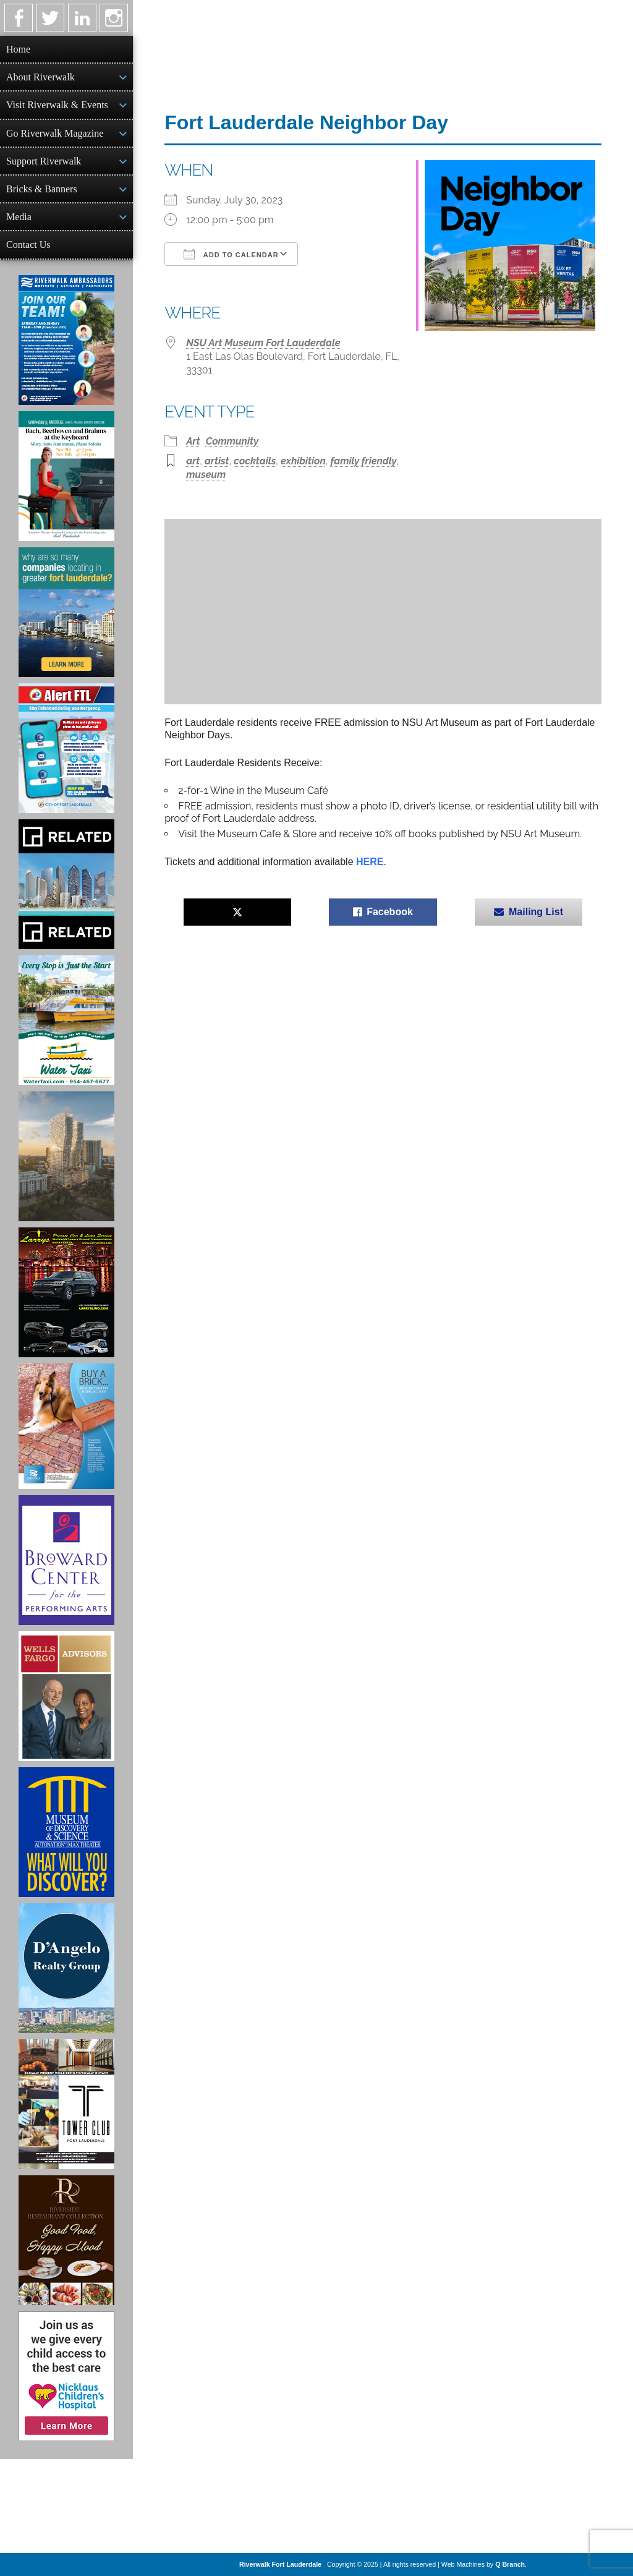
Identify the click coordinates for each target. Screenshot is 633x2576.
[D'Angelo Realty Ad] (66, 1968)
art (193, 461)
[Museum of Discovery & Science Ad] (66, 1832)
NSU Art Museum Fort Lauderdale (263, 343)
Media (19, 216)
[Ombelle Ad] (66, 1156)
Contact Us (28, 244)
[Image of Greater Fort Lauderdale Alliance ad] (66, 612)
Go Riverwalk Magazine (54, 133)
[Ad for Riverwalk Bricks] (66, 1426)
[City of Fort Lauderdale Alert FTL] (66, 748)
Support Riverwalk (43, 161)
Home (18, 49)
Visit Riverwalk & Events (57, 105)
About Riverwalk (40, 77)
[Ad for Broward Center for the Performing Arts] (66, 1560)
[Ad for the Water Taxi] (66, 1020)
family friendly (364, 461)
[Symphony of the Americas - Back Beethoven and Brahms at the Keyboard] (66, 476)
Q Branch (510, 2564)
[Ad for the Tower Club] (66, 2104)
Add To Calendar (231, 254)
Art (193, 441)
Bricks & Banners (41, 189)
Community (232, 441)
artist (217, 461)
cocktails (255, 461)
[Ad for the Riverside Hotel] (66, 2240)
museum (206, 474)
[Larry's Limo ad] (66, 1292)
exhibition (303, 461)
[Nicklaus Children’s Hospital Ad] (66, 2376)
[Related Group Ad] (66, 884)
